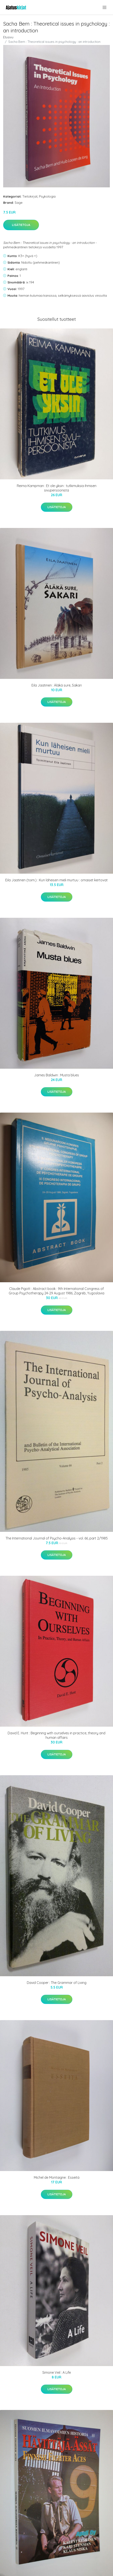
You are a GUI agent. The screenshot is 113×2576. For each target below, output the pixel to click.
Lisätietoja (21, 225)
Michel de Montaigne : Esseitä (56, 2177)
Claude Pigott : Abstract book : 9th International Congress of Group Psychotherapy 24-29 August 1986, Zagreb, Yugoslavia (56, 1291)
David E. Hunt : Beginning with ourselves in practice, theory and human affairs (56, 1735)
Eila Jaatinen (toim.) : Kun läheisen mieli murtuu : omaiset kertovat (56, 880)
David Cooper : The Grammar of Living (56, 1982)
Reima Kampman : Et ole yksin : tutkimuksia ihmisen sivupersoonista (56, 488)
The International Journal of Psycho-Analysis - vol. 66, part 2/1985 (57, 1538)
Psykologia (47, 196)
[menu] (105, 7)
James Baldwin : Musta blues (56, 1075)
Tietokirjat (29, 196)
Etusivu (8, 37)
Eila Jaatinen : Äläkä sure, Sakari (56, 685)
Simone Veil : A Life (56, 2372)
